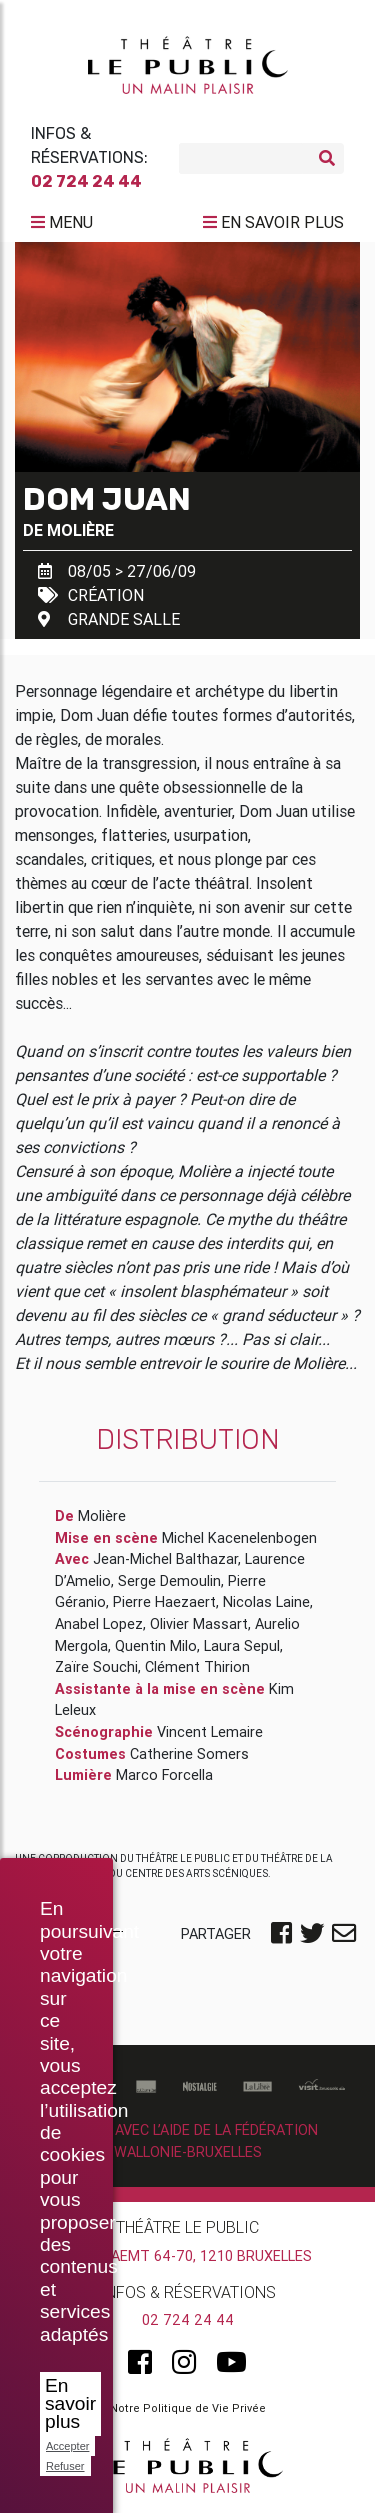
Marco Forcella (164, 1775)
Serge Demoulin (169, 1581)
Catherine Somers (189, 1754)
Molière (80, 530)
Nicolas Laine (266, 1602)
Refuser (65, 2466)
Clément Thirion (197, 1667)
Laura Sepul (242, 1646)
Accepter (67, 2446)
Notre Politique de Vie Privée (188, 2408)
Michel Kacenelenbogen (239, 1538)
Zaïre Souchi (96, 1667)
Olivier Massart (199, 1624)
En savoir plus (70, 2403)
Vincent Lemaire (210, 1732)
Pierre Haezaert (164, 1602)
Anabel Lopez (99, 1624)
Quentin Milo (156, 1646)
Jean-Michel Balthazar (165, 1559)
